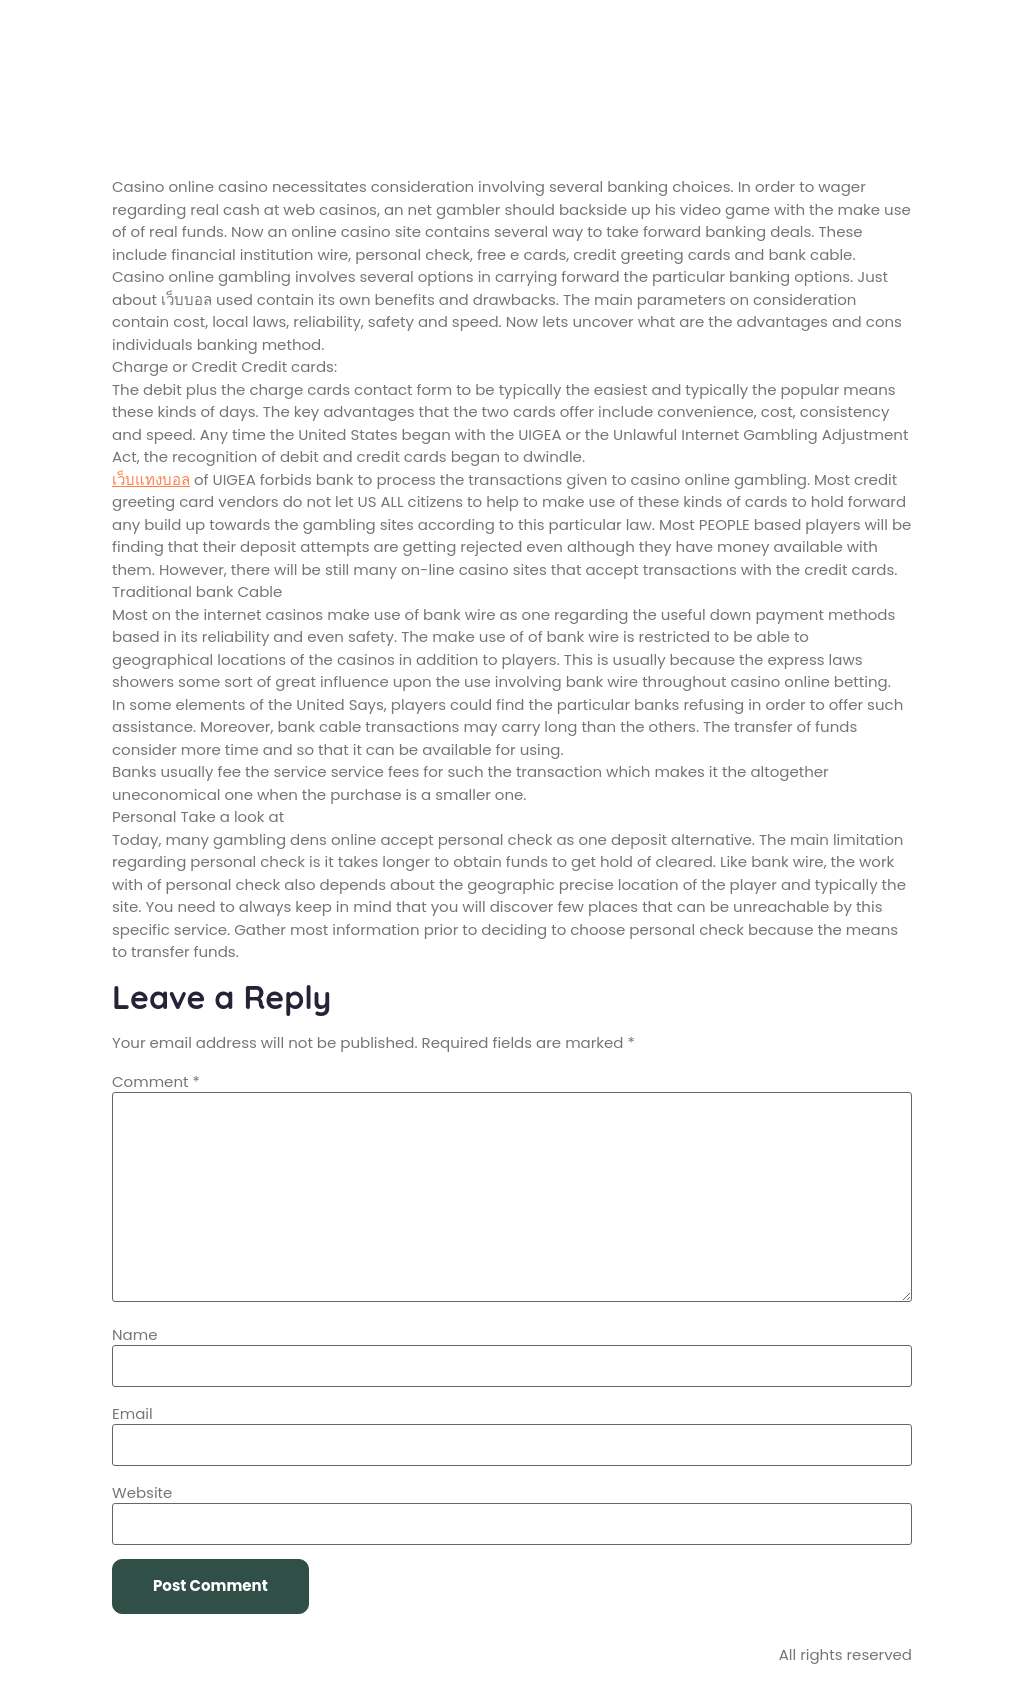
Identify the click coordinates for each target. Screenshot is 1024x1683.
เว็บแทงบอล (151, 479)
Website (142, 1492)
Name (134, 1334)
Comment (156, 1081)
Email (132, 1413)
